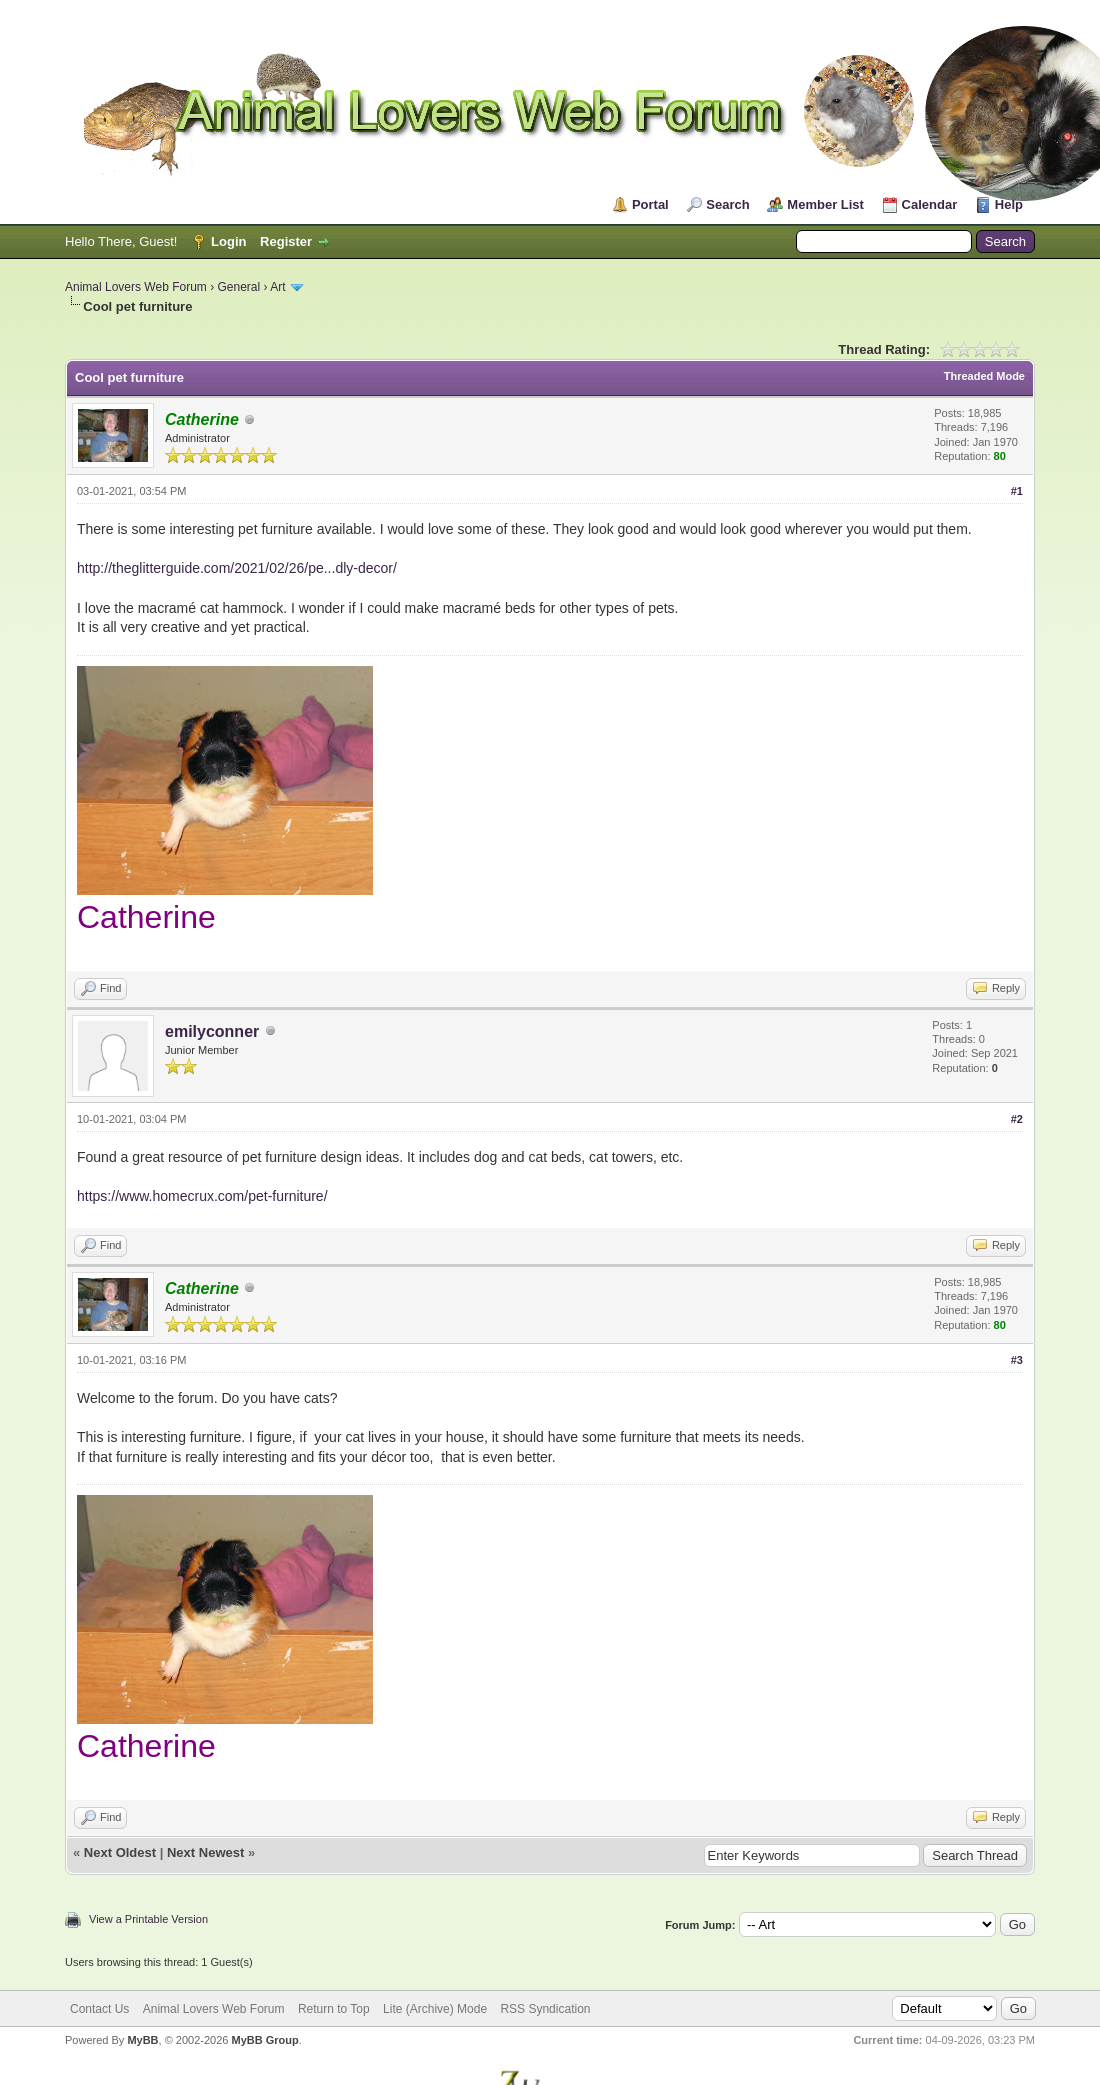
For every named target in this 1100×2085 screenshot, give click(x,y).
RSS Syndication (545, 2009)
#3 (1017, 1360)
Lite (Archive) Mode (435, 2009)
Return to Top (334, 2009)
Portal (650, 204)
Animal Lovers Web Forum (136, 287)
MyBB (142, 2040)
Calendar (930, 204)
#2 (1017, 1119)
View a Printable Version (148, 1919)
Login (228, 241)
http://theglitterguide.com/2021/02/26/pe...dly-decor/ (237, 568)
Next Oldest (120, 1852)
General (239, 287)
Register (286, 241)
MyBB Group (264, 2040)
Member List (825, 204)
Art (277, 287)
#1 (1017, 491)
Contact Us (99, 2009)
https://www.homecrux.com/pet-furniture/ (202, 1196)
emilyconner (212, 1031)
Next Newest (205, 1852)
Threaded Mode (984, 376)
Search (727, 204)
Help (1009, 204)
